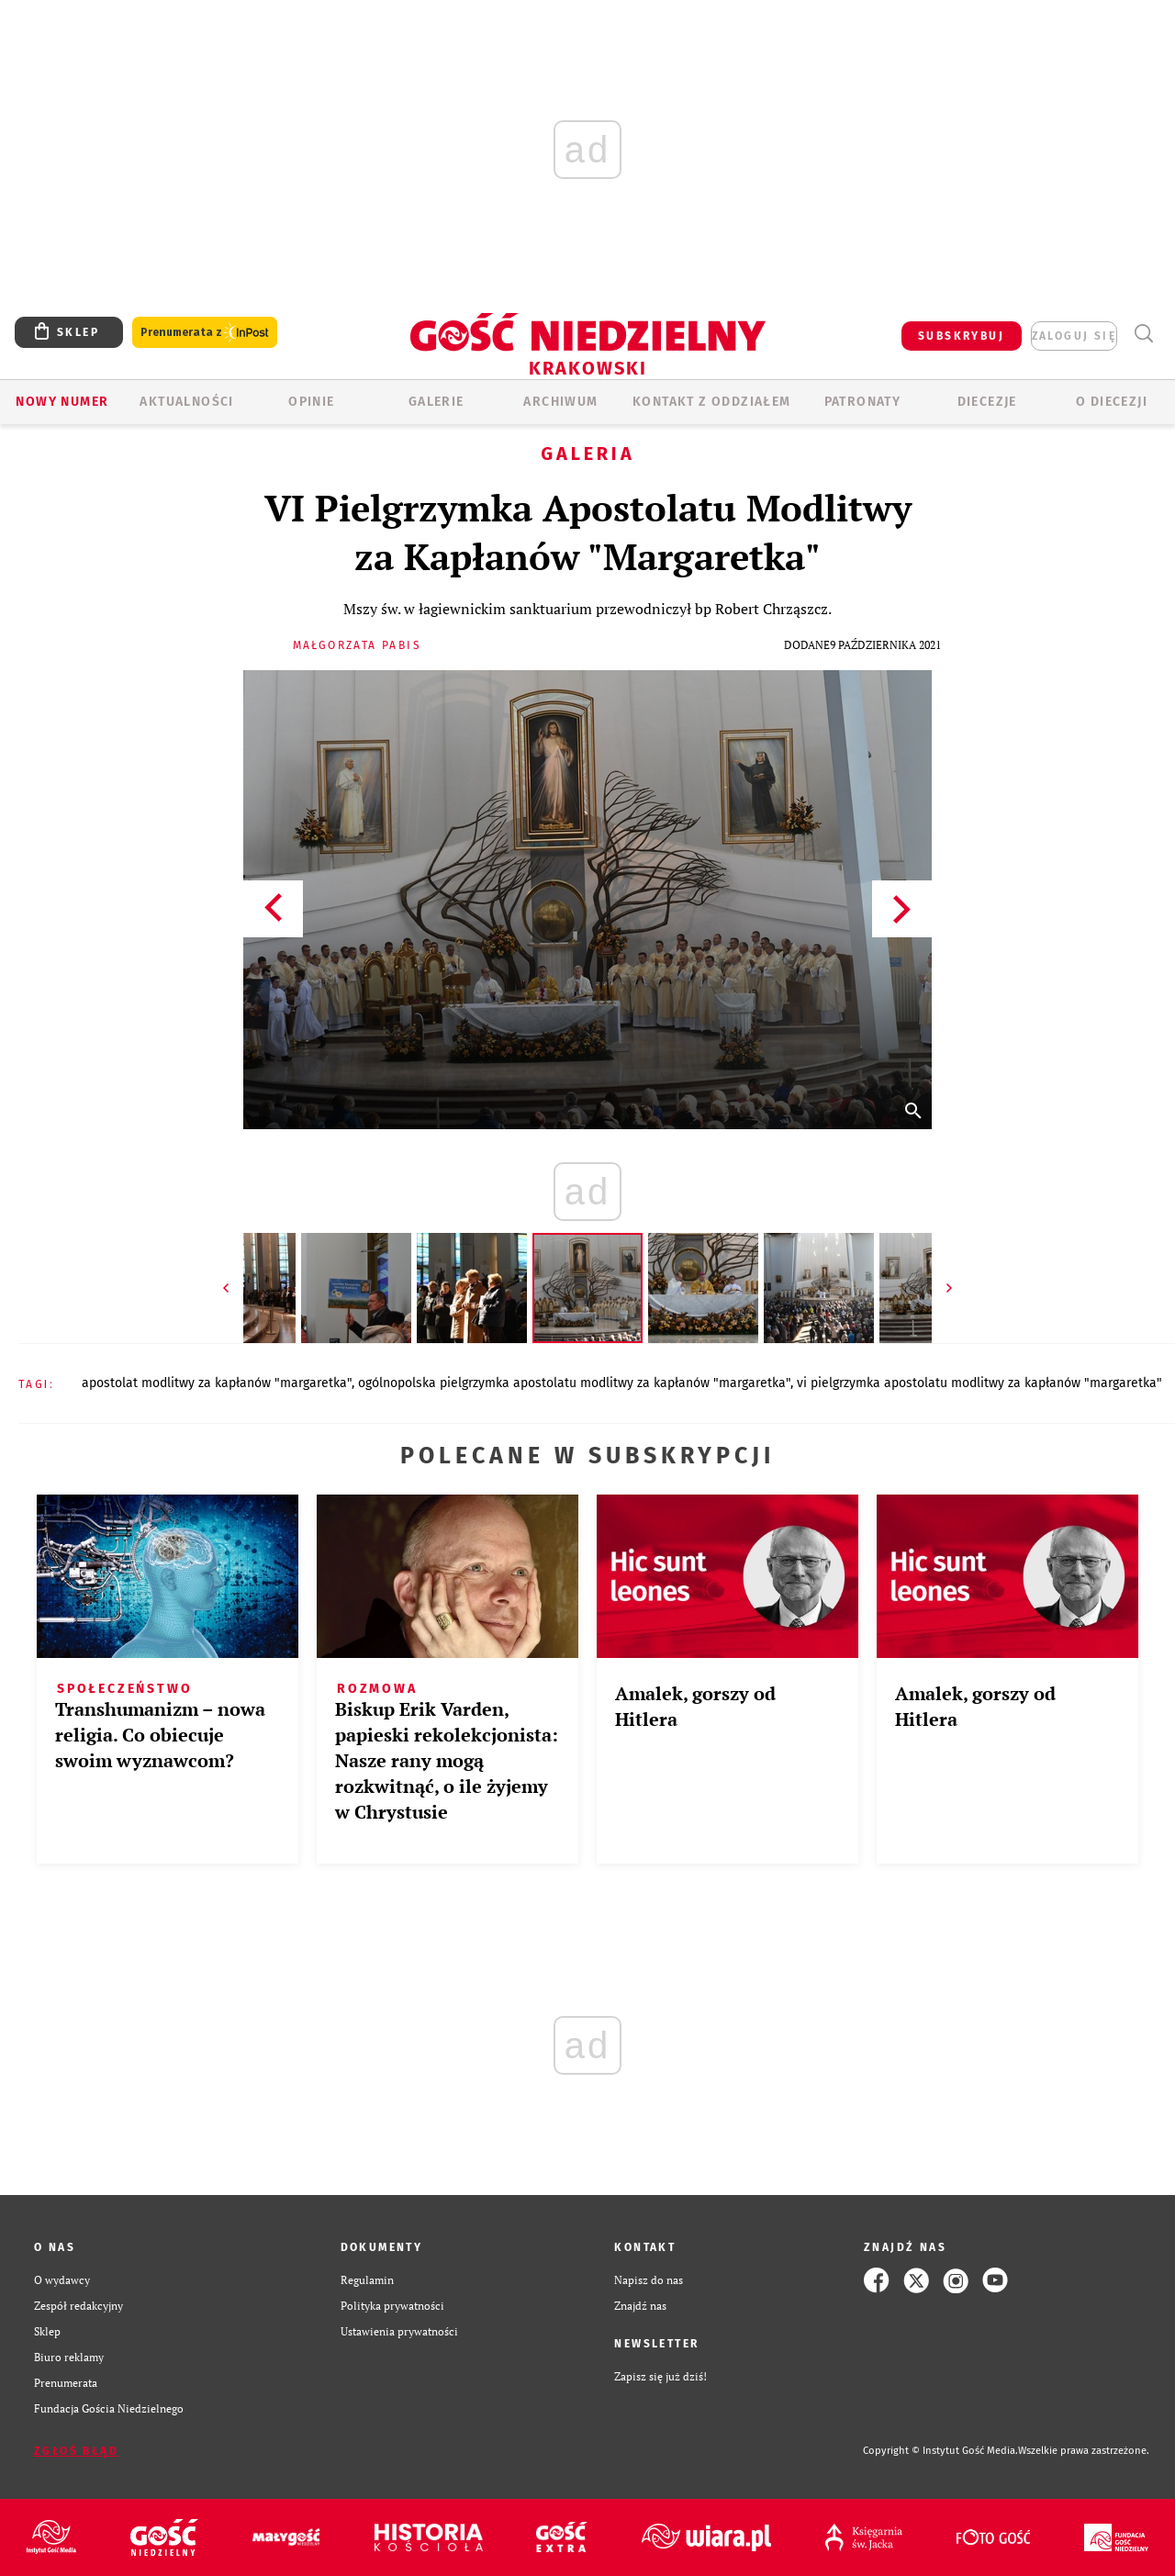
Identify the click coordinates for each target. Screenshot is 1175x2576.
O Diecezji (1111, 401)
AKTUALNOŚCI (186, 401)
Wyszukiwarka (1143, 334)
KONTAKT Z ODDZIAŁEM (711, 401)
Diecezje (987, 401)
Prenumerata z (204, 332)
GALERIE (436, 401)
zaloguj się (1074, 336)
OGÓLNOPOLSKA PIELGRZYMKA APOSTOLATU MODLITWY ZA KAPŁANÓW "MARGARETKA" (574, 1383)
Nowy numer (62, 401)
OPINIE (311, 401)
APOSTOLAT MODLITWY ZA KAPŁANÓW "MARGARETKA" (217, 1383)
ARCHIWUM (560, 401)
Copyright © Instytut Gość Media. (940, 2451)
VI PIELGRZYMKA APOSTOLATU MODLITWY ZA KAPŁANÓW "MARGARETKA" (979, 1383)
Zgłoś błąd (76, 2451)
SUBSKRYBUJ (961, 336)
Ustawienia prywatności (399, 2331)
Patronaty (862, 401)
